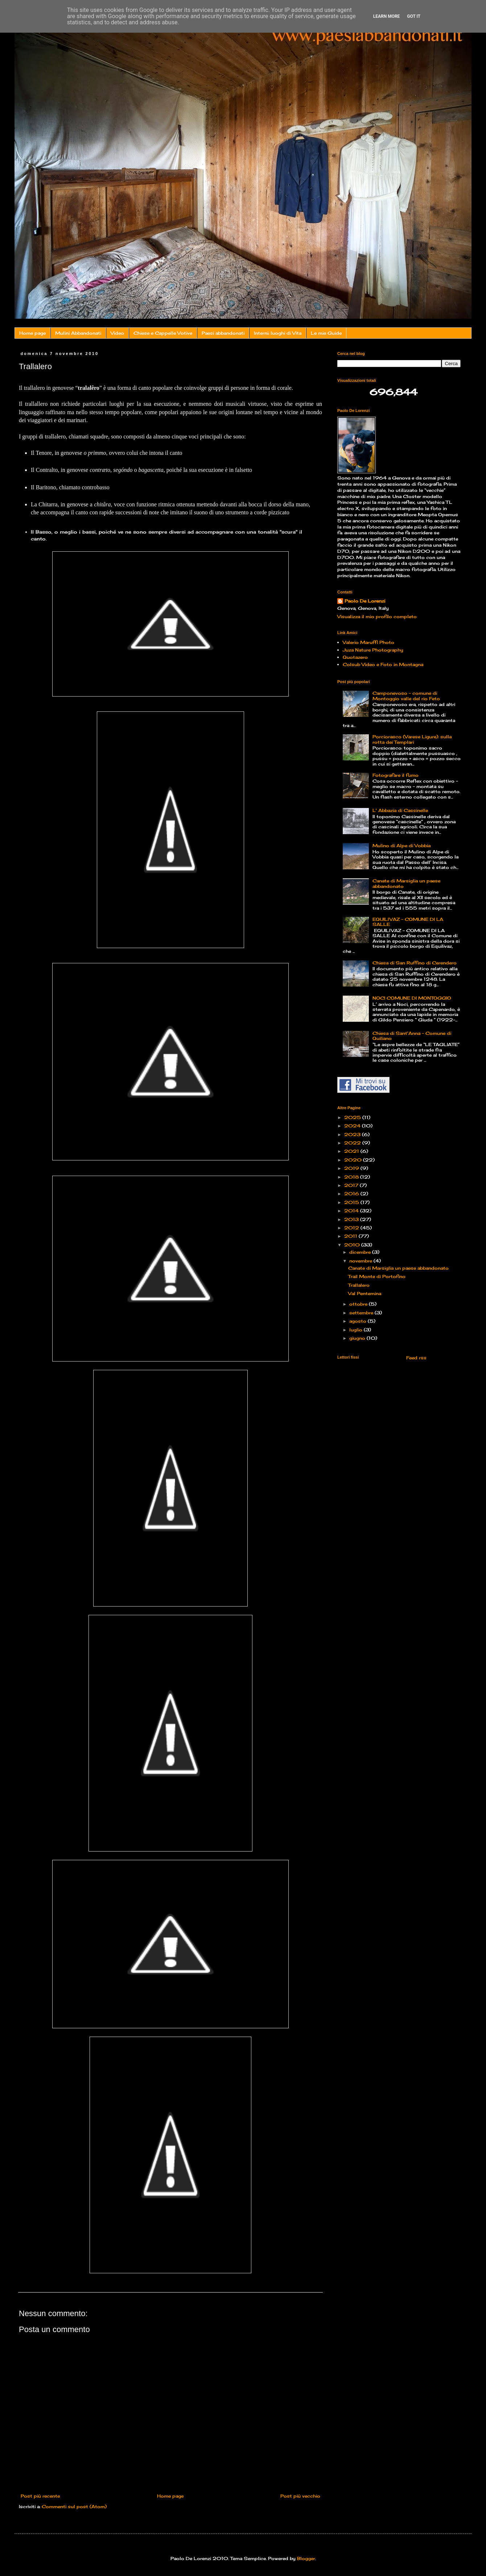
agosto (358, 1321)
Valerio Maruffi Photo (368, 642)
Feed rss (416, 1357)
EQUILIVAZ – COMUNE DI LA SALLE (407, 921)
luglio (356, 1329)
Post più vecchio (300, 2496)
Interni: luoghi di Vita (277, 333)
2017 (352, 1185)
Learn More (386, 16)
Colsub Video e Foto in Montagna (383, 664)
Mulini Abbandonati (78, 333)
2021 (352, 1151)
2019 (352, 1168)
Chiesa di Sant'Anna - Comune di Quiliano (411, 1035)
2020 (353, 1160)
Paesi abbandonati (223, 333)
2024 (353, 1125)
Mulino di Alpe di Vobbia (401, 845)
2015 (352, 1202)
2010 (352, 1245)
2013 (352, 1219)
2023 (353, 1134)
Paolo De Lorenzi (365, 601)
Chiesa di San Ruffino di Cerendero (414, 963)
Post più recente (40, 2496)
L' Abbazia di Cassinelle (400, 810)
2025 (353, 1117)
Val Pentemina (364, 1293)
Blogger (306, 2558)
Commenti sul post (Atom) (74, 2506)
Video (117, 333)
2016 (352, 1193)
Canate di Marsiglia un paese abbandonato (406, 883)
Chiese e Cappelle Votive (162, 333)
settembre (362, 1312)
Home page (32, 333)
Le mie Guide (326, 333)
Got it (413, 16)
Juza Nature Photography (373, 650)
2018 (352, 1177)
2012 (352, 1227)
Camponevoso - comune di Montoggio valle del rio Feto (406, 695)
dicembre (360, 1252)
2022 (353, 1143)
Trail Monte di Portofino (376, 1276)
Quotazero (355, 657)
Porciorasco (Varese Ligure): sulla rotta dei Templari (412, 739)
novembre (361, 1260)
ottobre (359, 1304)
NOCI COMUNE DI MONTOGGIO (411, 998)
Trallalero (359, 1285)
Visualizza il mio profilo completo (377, 616)
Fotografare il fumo (395, 775)
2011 (351, 1236)
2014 (352, 1210)
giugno (358, 1338)
